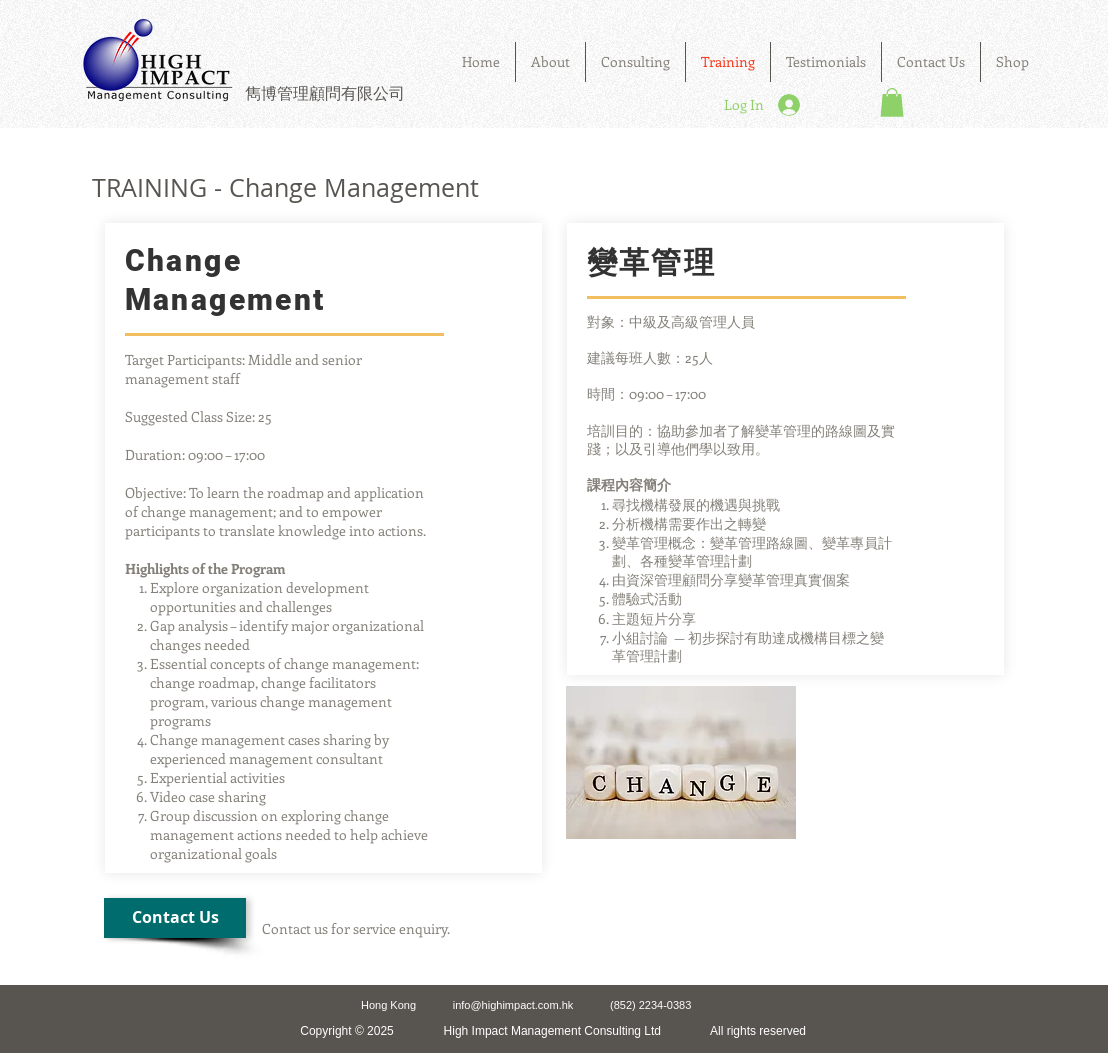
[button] (635, 62)
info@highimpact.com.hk (513, 1005)
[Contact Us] (175, 918)
